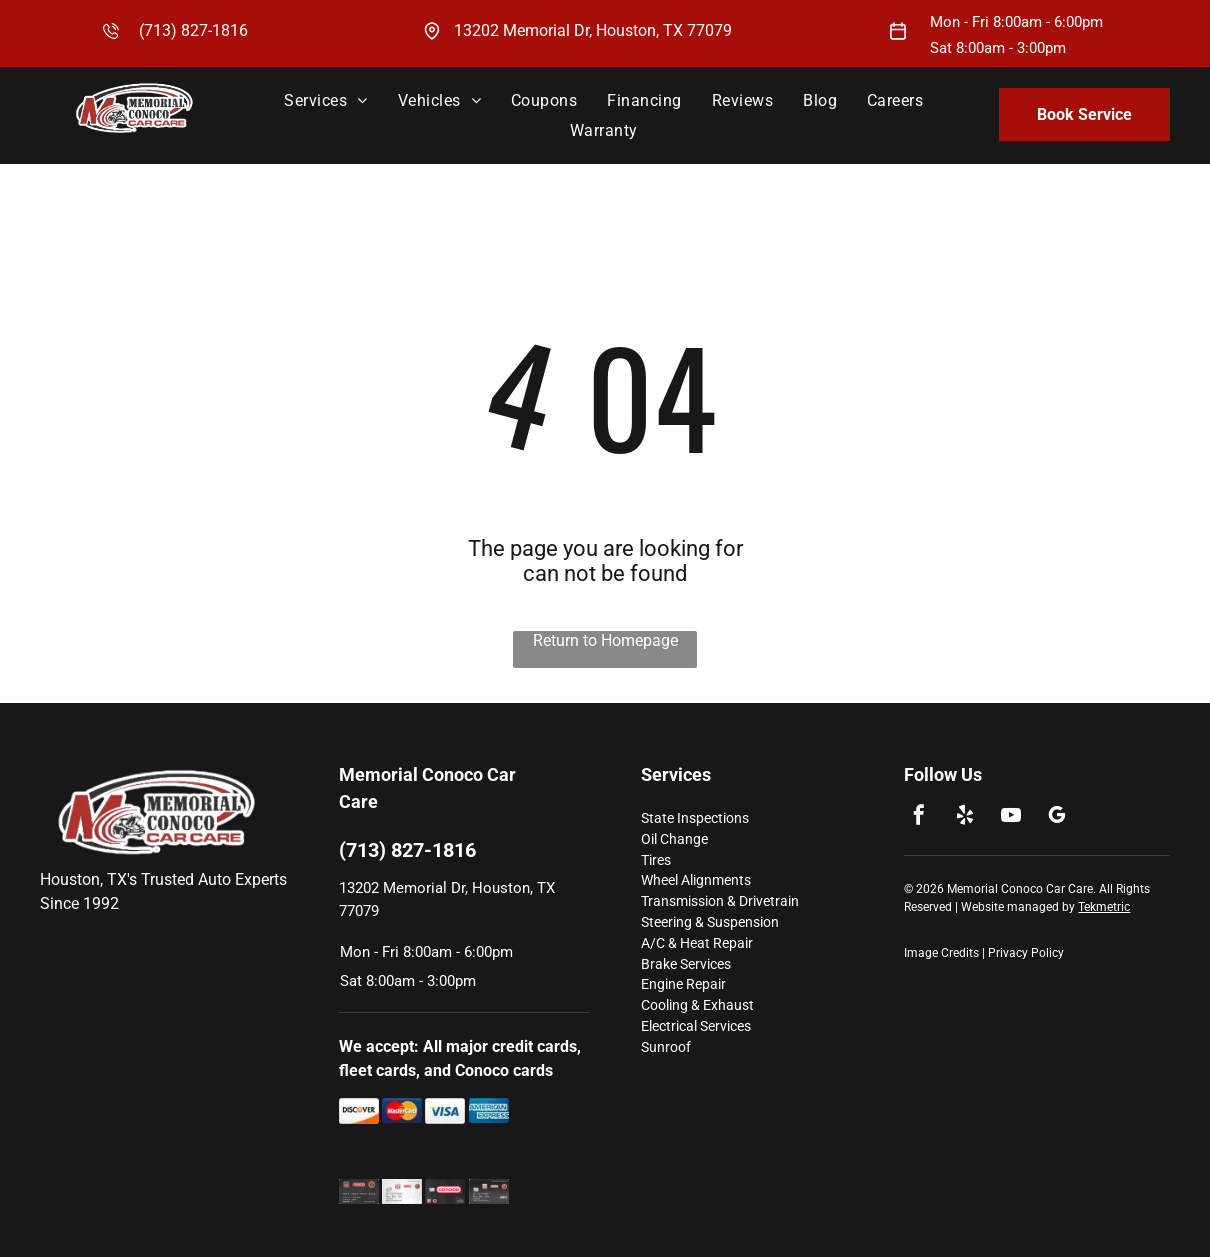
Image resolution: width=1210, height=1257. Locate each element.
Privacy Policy (1026, 953)
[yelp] (965, 817)
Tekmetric (1104, 907)
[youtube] (1011, 817)
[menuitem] (325, 100)
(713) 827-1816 (193, 30)
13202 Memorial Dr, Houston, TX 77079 (593, 30)
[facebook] (919, 817)
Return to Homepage (605, 640)
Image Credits (941, 953)
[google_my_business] (1057, 817)
